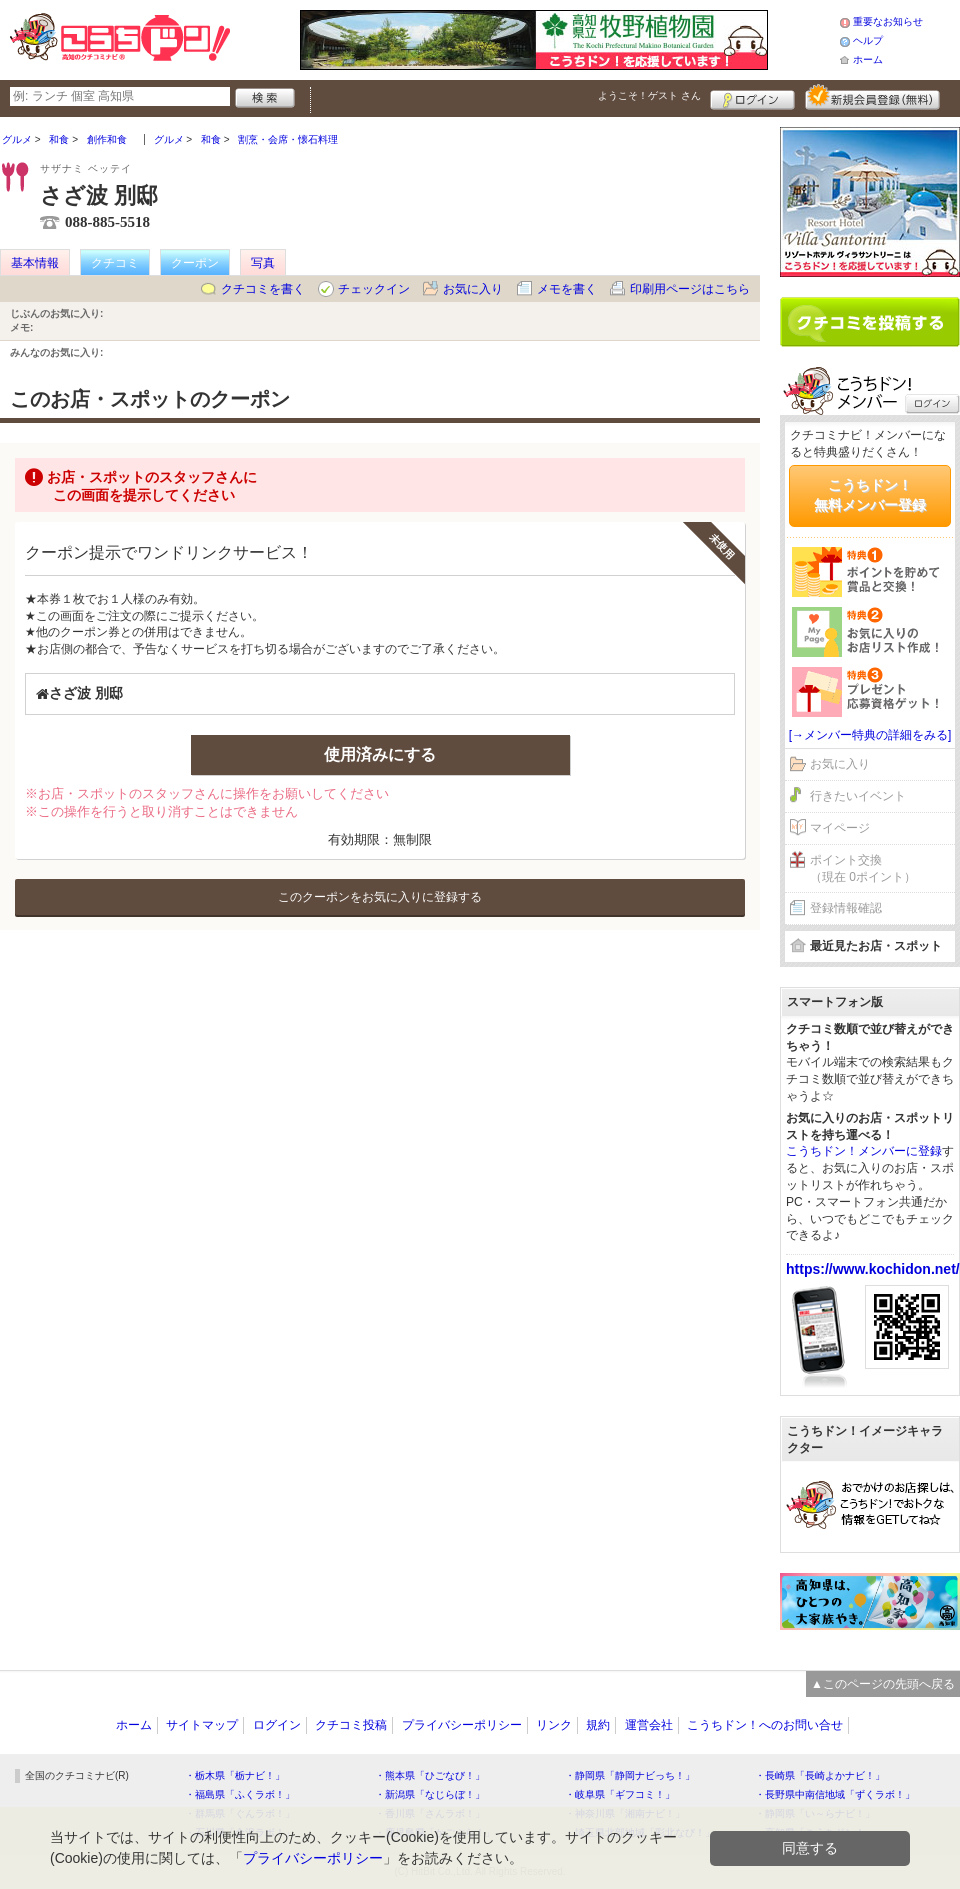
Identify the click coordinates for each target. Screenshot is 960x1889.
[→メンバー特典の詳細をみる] (870, 735)
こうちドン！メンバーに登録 (864, 1151)
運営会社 (649, 1725)
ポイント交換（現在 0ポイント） (863, 868)
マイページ (840, 828)
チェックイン (374, 289)
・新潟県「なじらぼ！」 (430, 1794)
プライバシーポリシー (462, 1725)
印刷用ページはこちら (690, 289)
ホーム (868, 59)
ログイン (752, 97)
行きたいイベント (858, 796)
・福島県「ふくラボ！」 (240, 1794)
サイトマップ (202, 1725)
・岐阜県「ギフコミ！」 (620, 1794)
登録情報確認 (846, 908)
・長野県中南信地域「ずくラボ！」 (835, 1794)
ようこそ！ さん (649, 95)
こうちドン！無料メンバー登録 (870, 495)
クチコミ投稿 (351, 1725)
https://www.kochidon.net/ (873, 1269)
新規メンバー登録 (872, 97)
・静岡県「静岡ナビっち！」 (630, 1775)
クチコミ (115, 263)
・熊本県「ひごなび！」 (430, 1775)
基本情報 (35, 263)
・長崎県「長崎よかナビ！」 (820, 1775)
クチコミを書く (263, 289)
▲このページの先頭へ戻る (883, 1684)
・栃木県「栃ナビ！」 (235, 1775)
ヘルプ (868, 40)
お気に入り (473, 289)
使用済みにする (380, 754)
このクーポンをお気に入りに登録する (380, 897)
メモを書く (567, 289)
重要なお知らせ (888, 21)
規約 (598, 1725)
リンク (554, 1725)
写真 (263, 263)
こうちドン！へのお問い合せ (765, 1725)
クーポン (195, 263)
